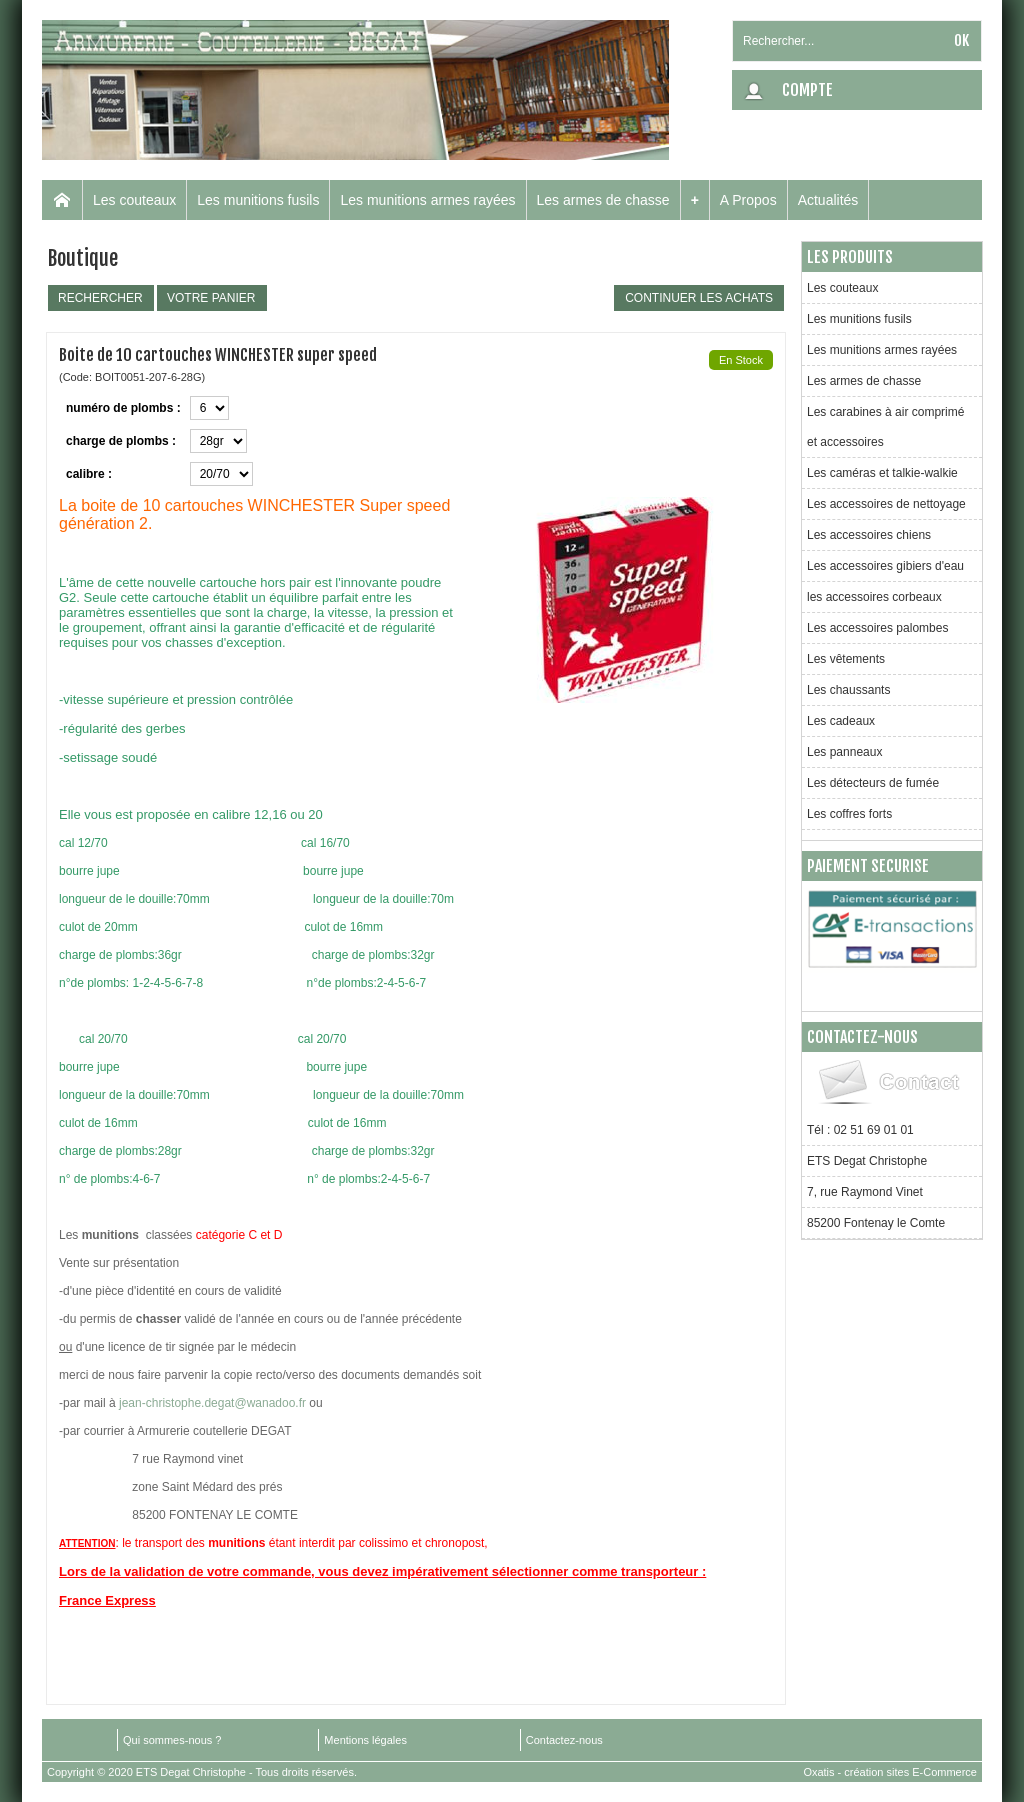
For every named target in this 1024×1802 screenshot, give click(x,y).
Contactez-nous (564, 1740)
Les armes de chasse (603, 200)
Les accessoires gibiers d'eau (885, 566)
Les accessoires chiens (869, 535)
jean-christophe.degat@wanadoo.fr (212, 1403)
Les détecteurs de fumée (873, 783)
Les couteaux (134, 200)
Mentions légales (365, 1740)
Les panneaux (844, 752)
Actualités (828, 200)
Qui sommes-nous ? (172, 1740)
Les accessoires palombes (877, 628)
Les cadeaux (841, 721)
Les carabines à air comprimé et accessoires (885, 427)
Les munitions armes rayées (427, 200)
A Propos (748, 200)
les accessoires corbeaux (874, 597)
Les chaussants (848, 690)
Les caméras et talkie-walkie (882, 473)
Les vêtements (846, 659)
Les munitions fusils (258, 200)
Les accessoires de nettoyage (886, 504)
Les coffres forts (849, 814)
